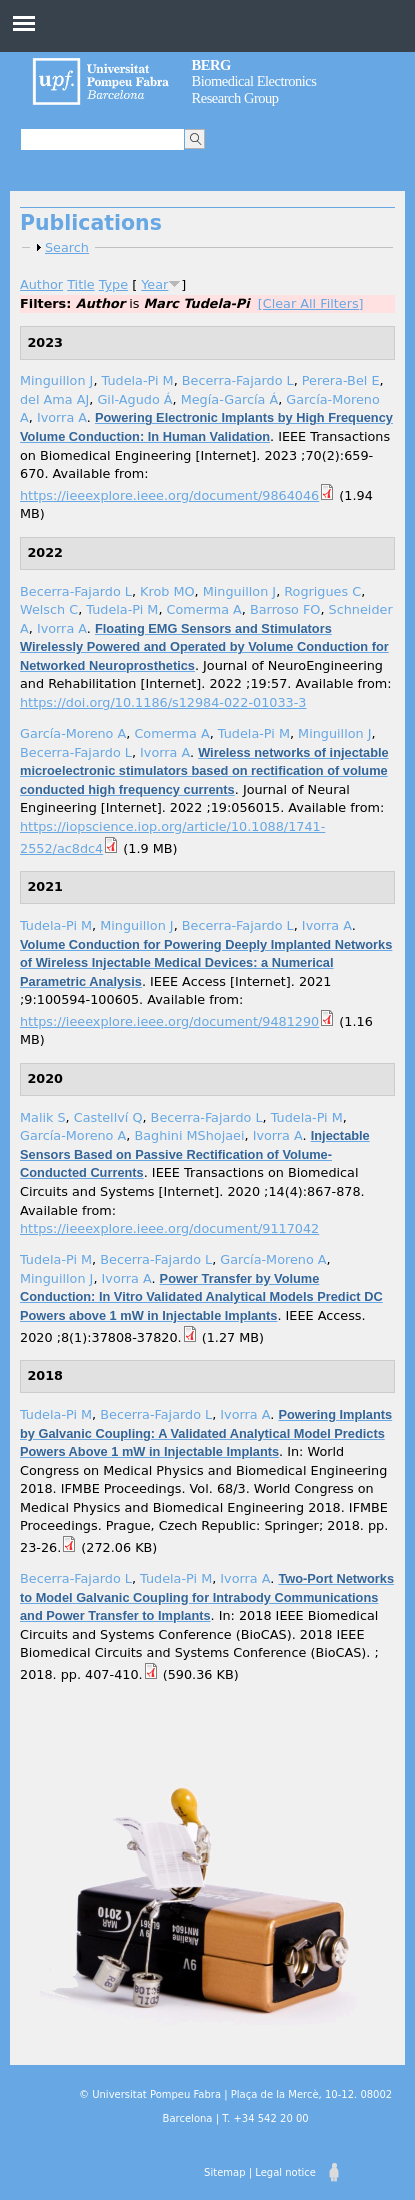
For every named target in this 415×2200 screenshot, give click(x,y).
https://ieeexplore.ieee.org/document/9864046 (169, 495)
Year (154, 284)
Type (113, 284)
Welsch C (49, 609)
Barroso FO (285, 609)
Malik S (43, 1117)
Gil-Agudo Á (134, 399)
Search (67, 247)
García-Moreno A (73, 733)
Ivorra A (62, 417)
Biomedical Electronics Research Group (254, 81)
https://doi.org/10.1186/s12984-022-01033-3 (163, 702)
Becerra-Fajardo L (238, 380)
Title (80, 284)
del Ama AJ (54, 399)
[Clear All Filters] (311, 303)
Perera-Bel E (341, 380)
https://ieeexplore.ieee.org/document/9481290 (169, 1021)
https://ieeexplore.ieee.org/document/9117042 (169, 1228)
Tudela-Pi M (138, 380)
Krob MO (167, 591)
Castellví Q (108, 1117)
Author (41, 284)
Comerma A (204, 609)
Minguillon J (56, 380)
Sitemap (224, 2172)
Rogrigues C (322, 591)
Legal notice (285, 2172)
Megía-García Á (230, 399)
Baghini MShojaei (189, 1135)
